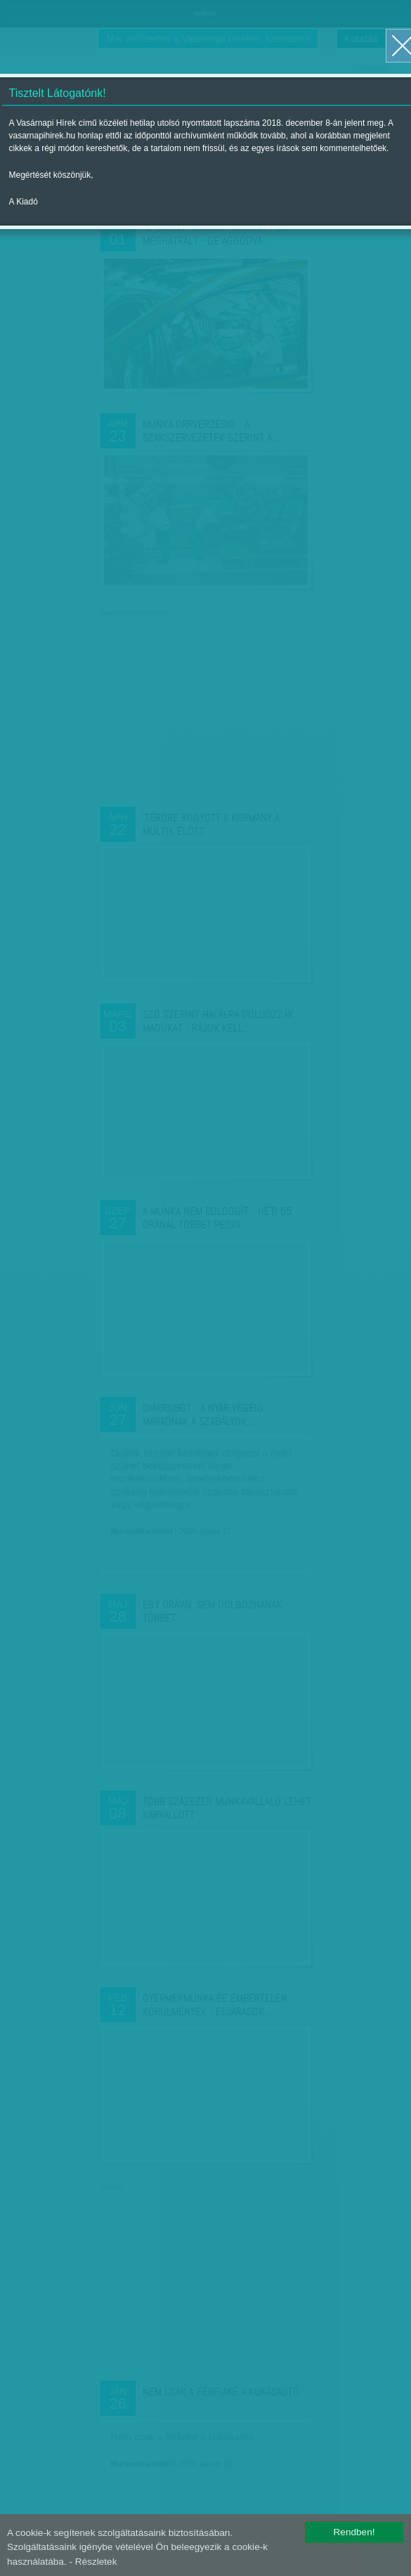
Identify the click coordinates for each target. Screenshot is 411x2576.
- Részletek (93, 2561)
